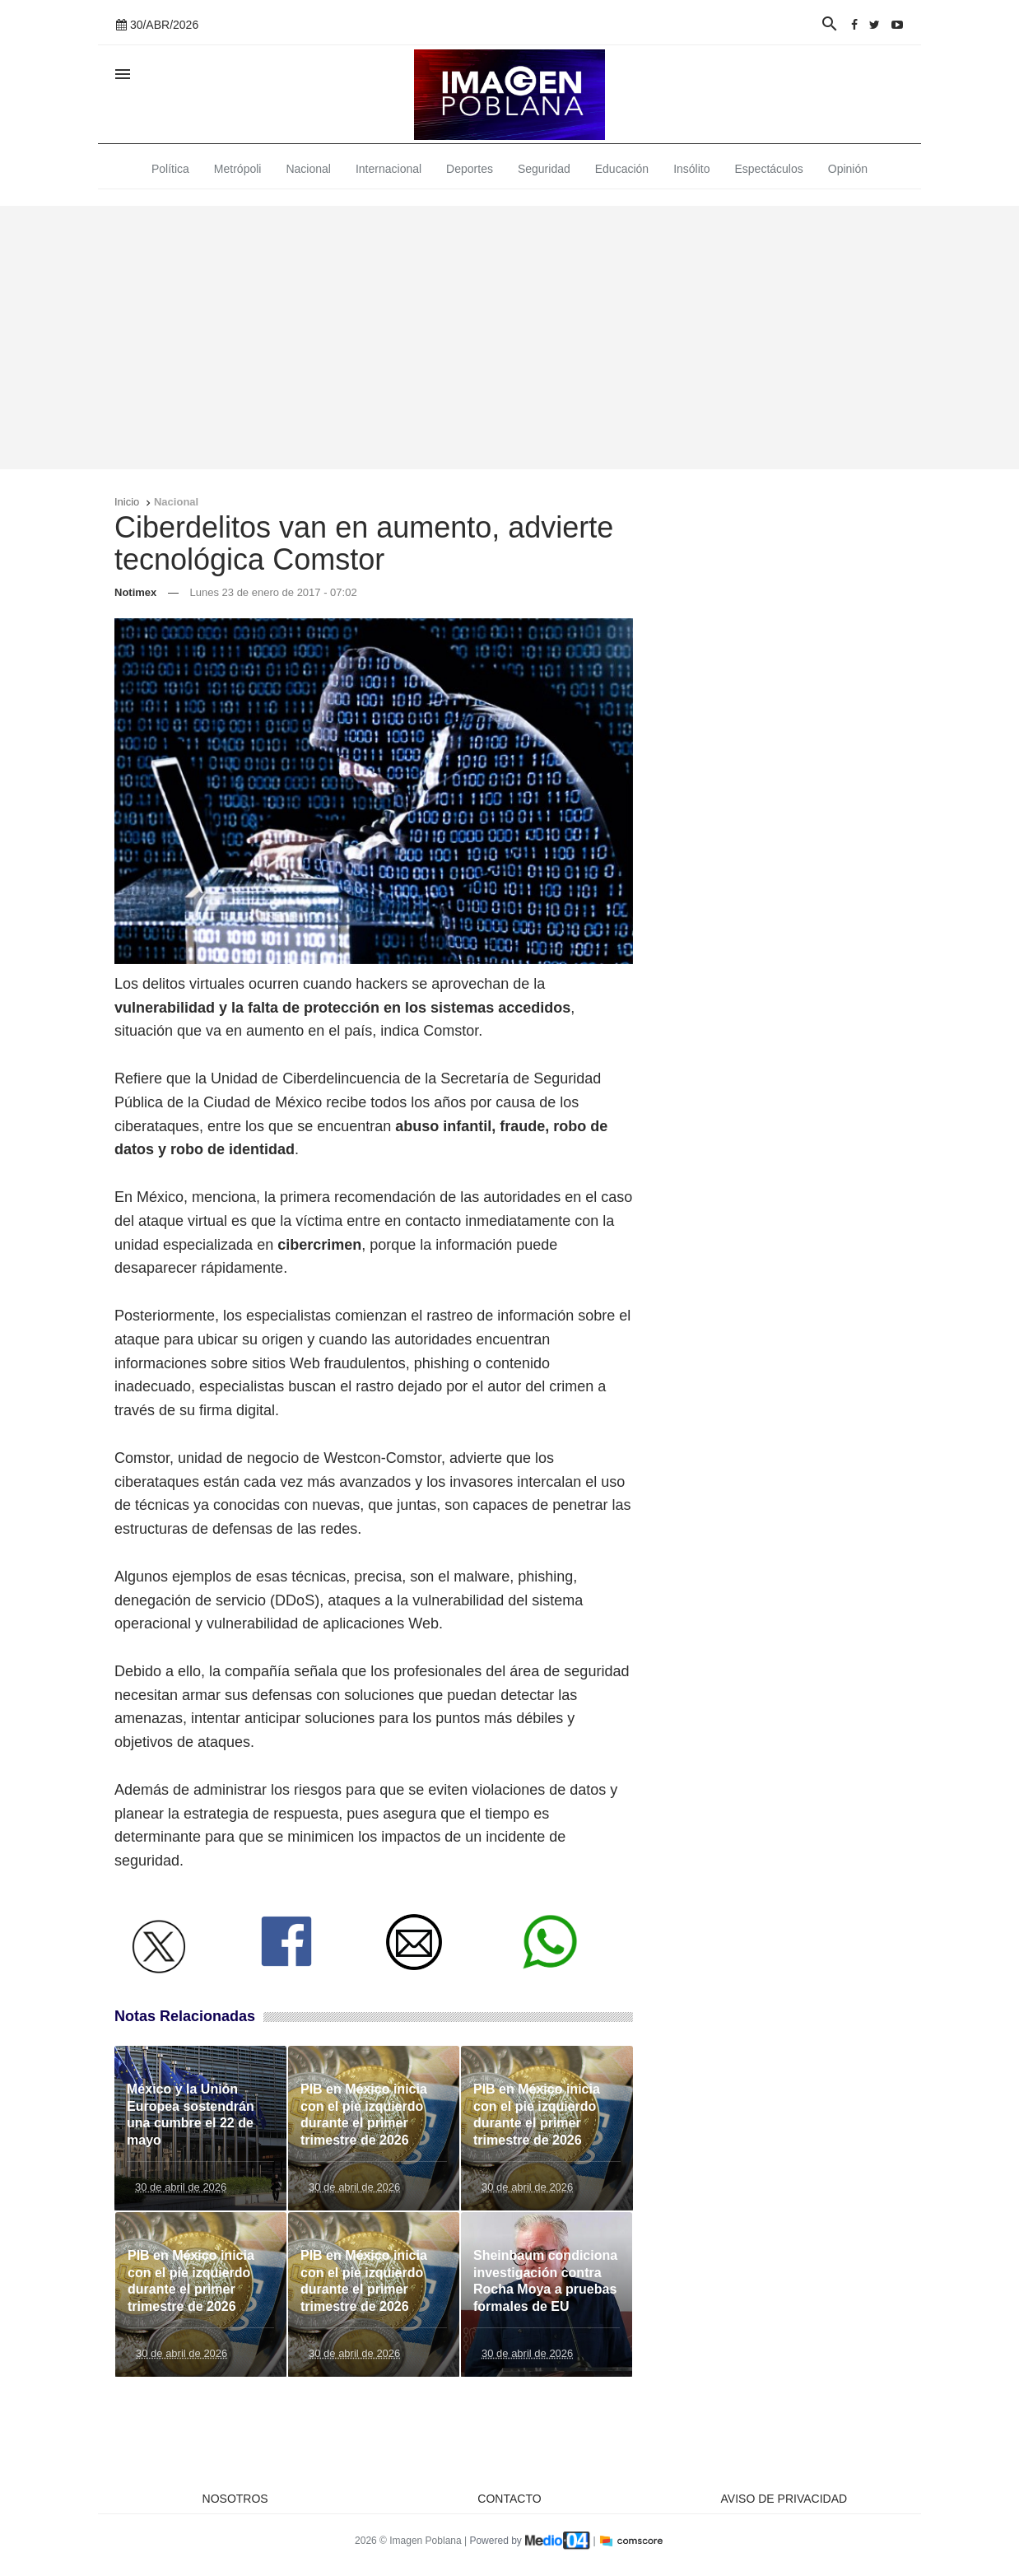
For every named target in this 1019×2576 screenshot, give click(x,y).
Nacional (308, 168)
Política (170, 168)
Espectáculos (769, 168)
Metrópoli (238, 168)
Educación (622, 168)
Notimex (135, 592)
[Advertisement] (509, 337)
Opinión (848, 168)
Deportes (469, 168)
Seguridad (544, 168)
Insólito (691, 168)
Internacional (388, 168)
